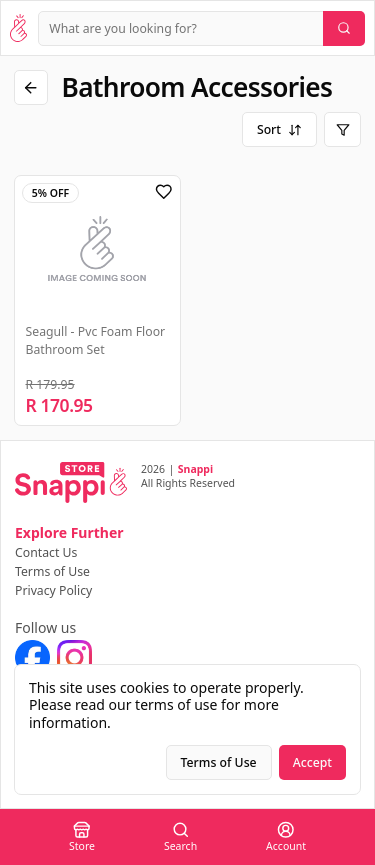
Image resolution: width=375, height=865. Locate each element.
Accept (312, 762)
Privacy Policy (53, 590)
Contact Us (46, 552)
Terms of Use (52, 571)
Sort (279, 129)
